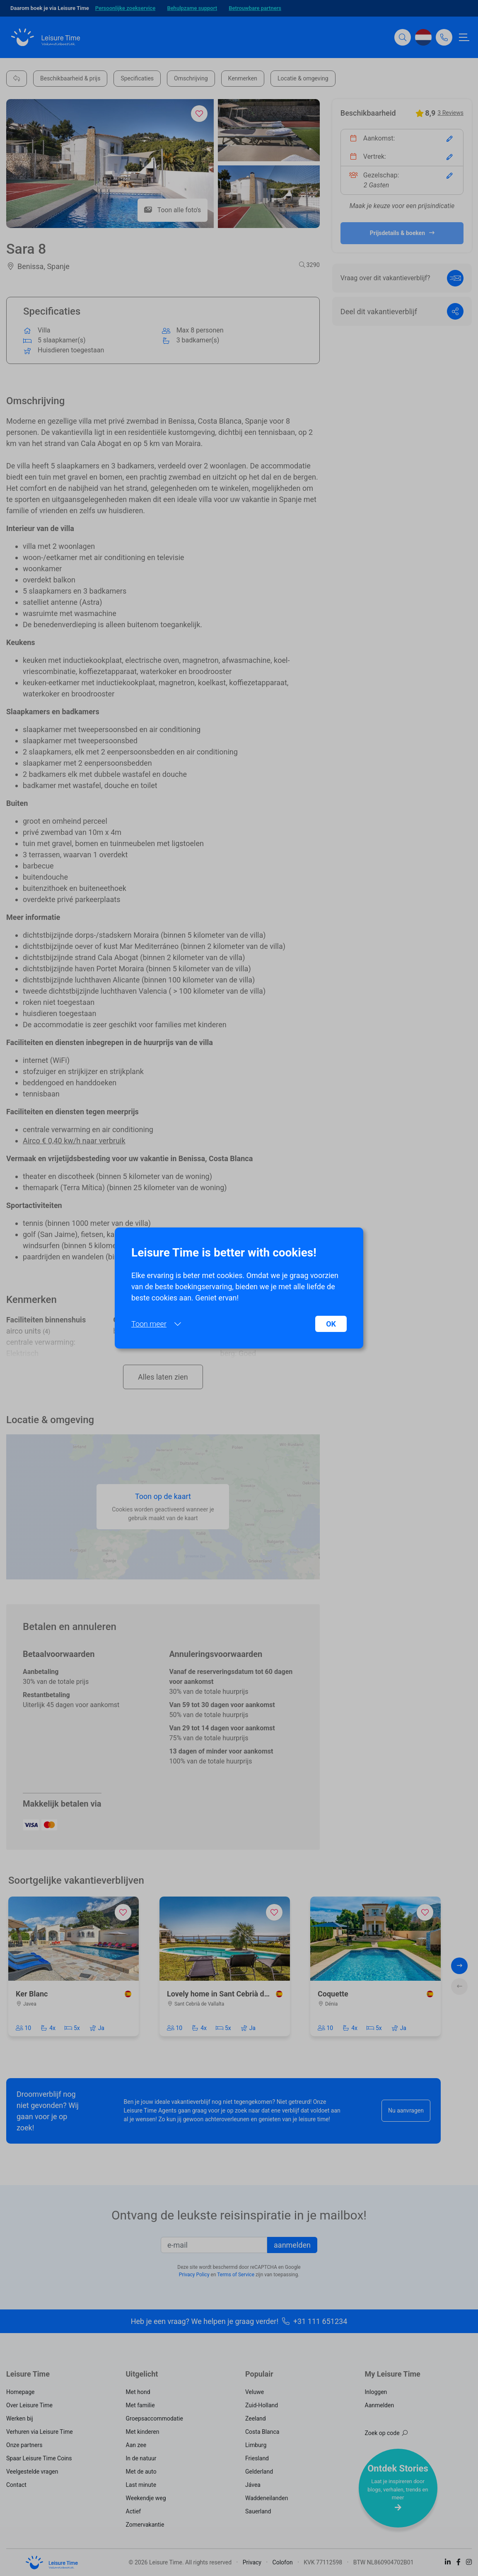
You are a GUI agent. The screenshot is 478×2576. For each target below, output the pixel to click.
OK (331, 1324)
